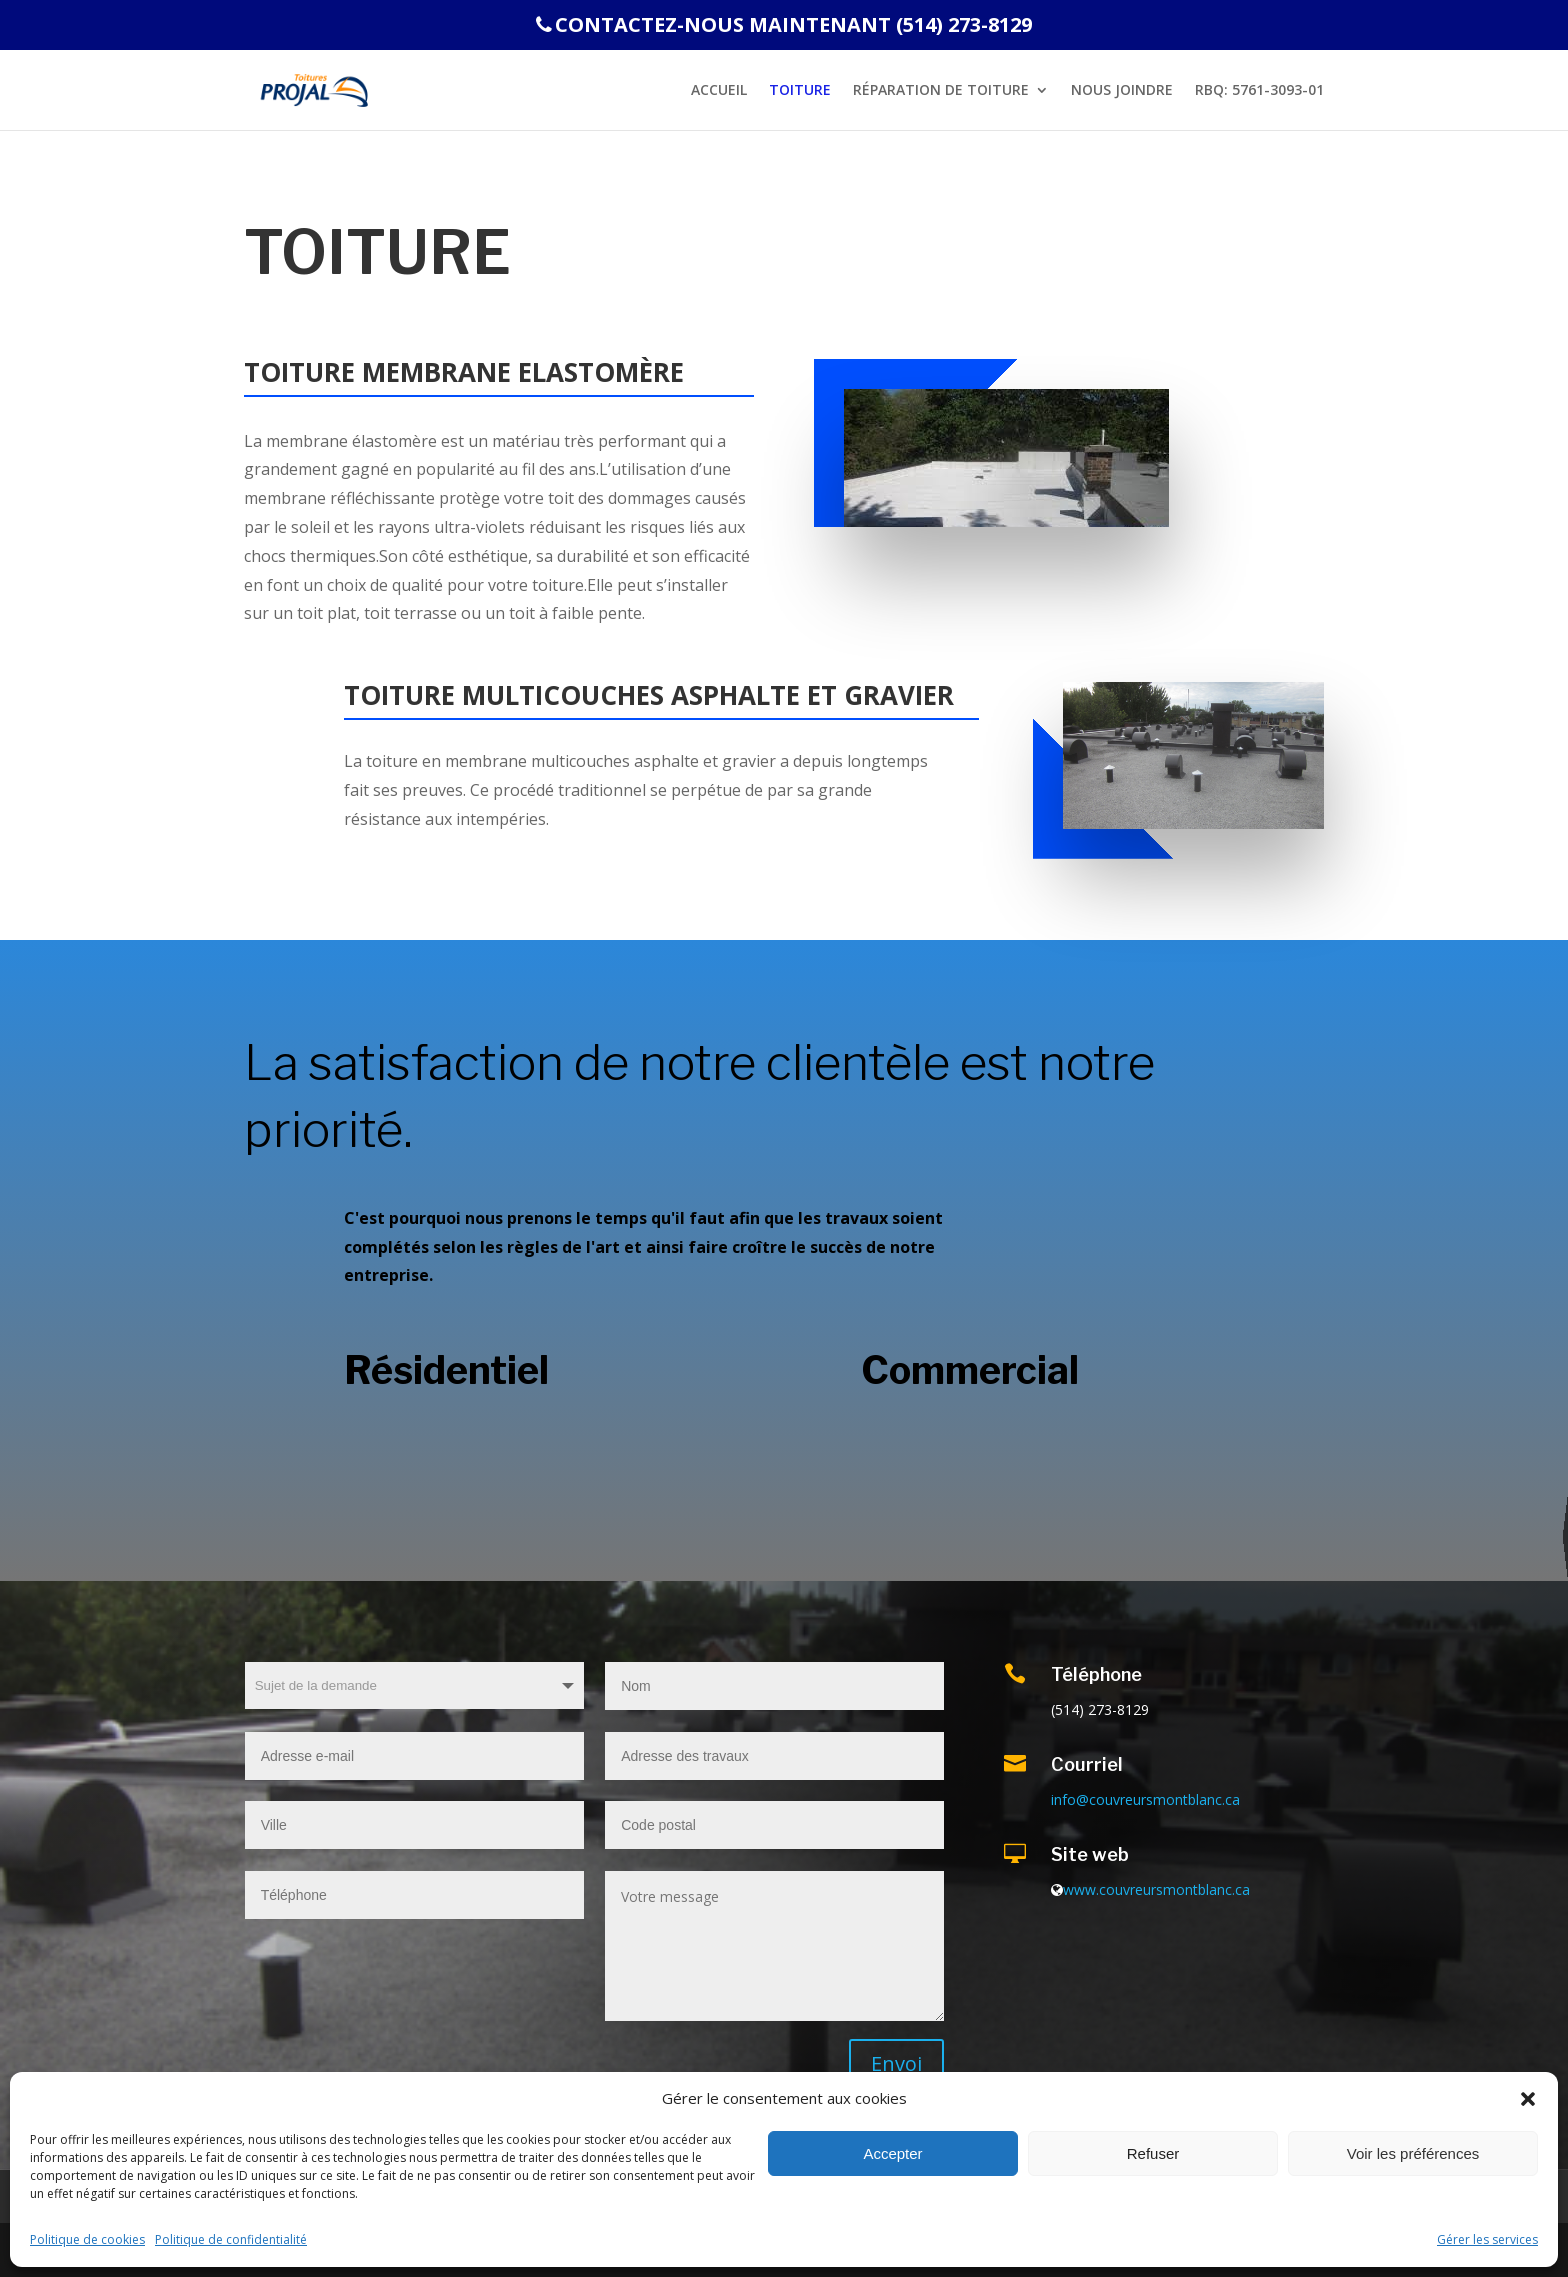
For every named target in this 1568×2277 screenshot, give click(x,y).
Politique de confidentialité (231, 2239)
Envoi (896, 2063)
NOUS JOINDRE (1122, 91)
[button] (1528, 2099)
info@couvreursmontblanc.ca (1145, 1799)
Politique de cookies (87, 2239)
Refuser (1153, 2153)
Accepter (892, 2153)
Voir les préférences (1413, 2153)
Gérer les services (1487, 2239)
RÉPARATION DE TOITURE (941, 91)
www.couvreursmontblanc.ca (1156, 1889)
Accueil (719, 91)
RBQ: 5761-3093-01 (1259, 91)
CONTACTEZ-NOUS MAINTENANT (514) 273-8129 (784, 26)
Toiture (800, 91)
